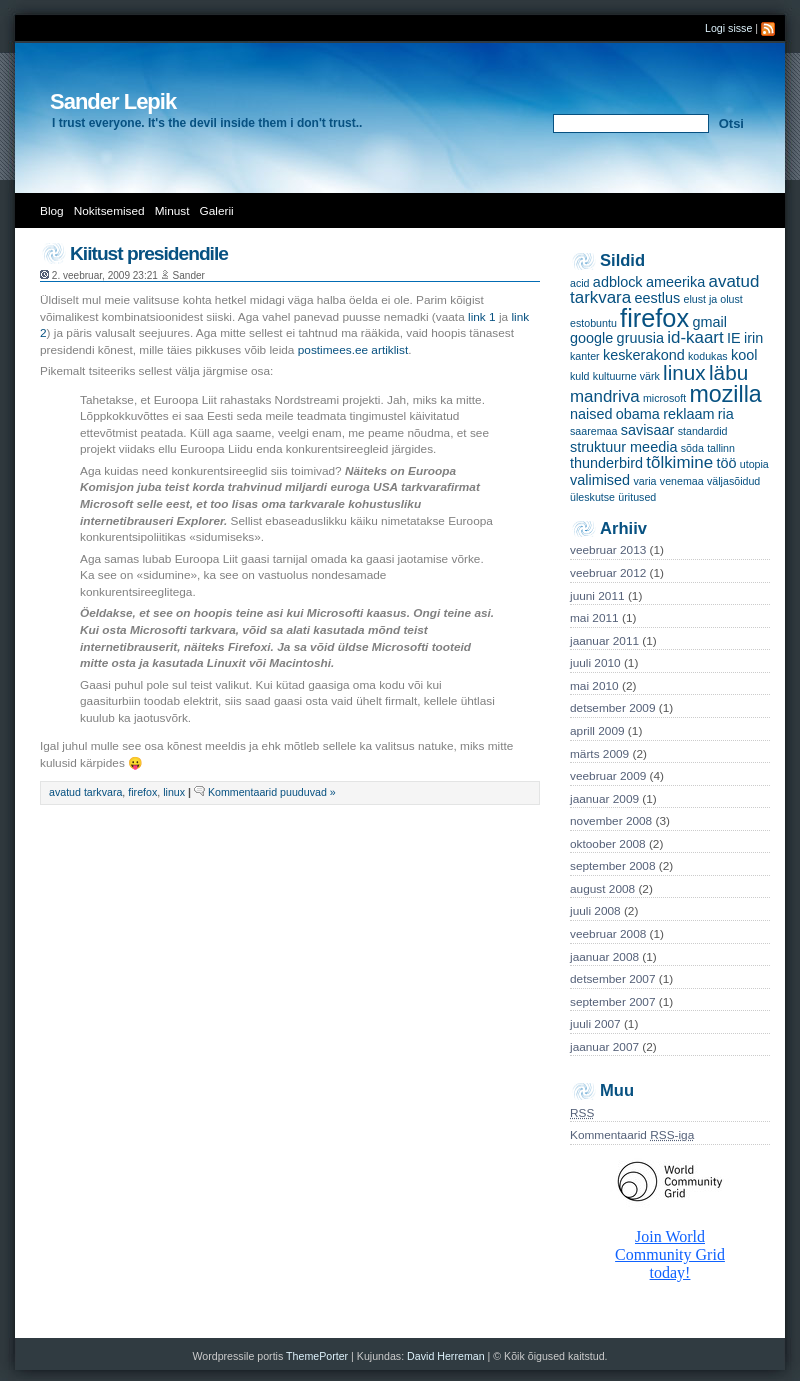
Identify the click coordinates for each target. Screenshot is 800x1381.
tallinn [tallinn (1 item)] (721, 448)
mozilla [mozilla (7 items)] (726, 394)
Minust (172, 211)
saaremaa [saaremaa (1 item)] (593, 431)
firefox (142, 792)
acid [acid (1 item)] (580, 283)
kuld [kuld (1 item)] (580, 376)
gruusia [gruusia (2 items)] (640, 338)
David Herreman (447, 1356)
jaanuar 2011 (604, 641)
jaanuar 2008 (604, 957)
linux (174, 792)
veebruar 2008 (608, 934)
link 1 (482, 317)
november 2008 (611, 821)
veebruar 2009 (608, 776)
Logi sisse (728, 28)
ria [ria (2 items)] (726, 414)
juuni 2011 (597, 596)
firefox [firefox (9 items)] (654, 318)
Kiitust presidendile (149, 253)
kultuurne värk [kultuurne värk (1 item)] (626, 376)
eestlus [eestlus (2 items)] (657, 298)
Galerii (217, 211)
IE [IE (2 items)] (734, 338)
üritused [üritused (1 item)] (637, 497)
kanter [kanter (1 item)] (585, 356)
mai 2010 (594, 686)
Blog (52, 211)
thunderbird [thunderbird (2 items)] (606, 463)
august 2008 (602, 889)
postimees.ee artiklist (353, 350)
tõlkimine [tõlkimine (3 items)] (679, 462)
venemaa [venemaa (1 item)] (682, 481)
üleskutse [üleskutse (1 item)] (592, 497)
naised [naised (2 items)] (591, 414)
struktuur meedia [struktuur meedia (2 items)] (623, 447)
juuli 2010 (595, 663)
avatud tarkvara (85, 792)
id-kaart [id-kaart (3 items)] (695, 337)
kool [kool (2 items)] (744, 355)
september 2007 (612, 1002)
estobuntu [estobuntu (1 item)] (593, 323)
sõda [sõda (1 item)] (692, 448)
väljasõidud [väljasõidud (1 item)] (733, 481)
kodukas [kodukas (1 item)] (708, 356)
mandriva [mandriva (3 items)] (605, 396)
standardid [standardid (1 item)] (703, 431)
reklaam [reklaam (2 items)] (688, 414)
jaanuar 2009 (604, 799)
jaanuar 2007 (604, 1047)
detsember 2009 (612, 708)
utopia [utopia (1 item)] (754, 464)
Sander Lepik (113, 101)
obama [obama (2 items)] (638, 414)
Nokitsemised (109, 211)
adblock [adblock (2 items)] (618, 282)
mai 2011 (594, 618)
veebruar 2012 (608, 573)
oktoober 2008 (608, 844)
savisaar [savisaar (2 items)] (648, 430)
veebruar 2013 (608, 550)
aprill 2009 (597, 731)
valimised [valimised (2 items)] (600, 480)
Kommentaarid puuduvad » (272, 792)
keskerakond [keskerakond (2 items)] (644, 355)
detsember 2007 (612, 979)
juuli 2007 (595, 1024)
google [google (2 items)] (591, 338)
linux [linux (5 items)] (684, 372)
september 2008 (612, 866)
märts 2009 (599, 754)
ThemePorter (317, 1356)
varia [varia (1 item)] (644, 481)
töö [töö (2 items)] (726, 463)
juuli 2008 (595, 911)
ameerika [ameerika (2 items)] (675, 282)
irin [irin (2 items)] (753, 338)
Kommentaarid (632, 1135)
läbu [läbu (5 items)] (728, 372)
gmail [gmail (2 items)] (709, 322)
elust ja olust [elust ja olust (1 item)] (712, 299)
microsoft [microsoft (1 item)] (664, 398)
